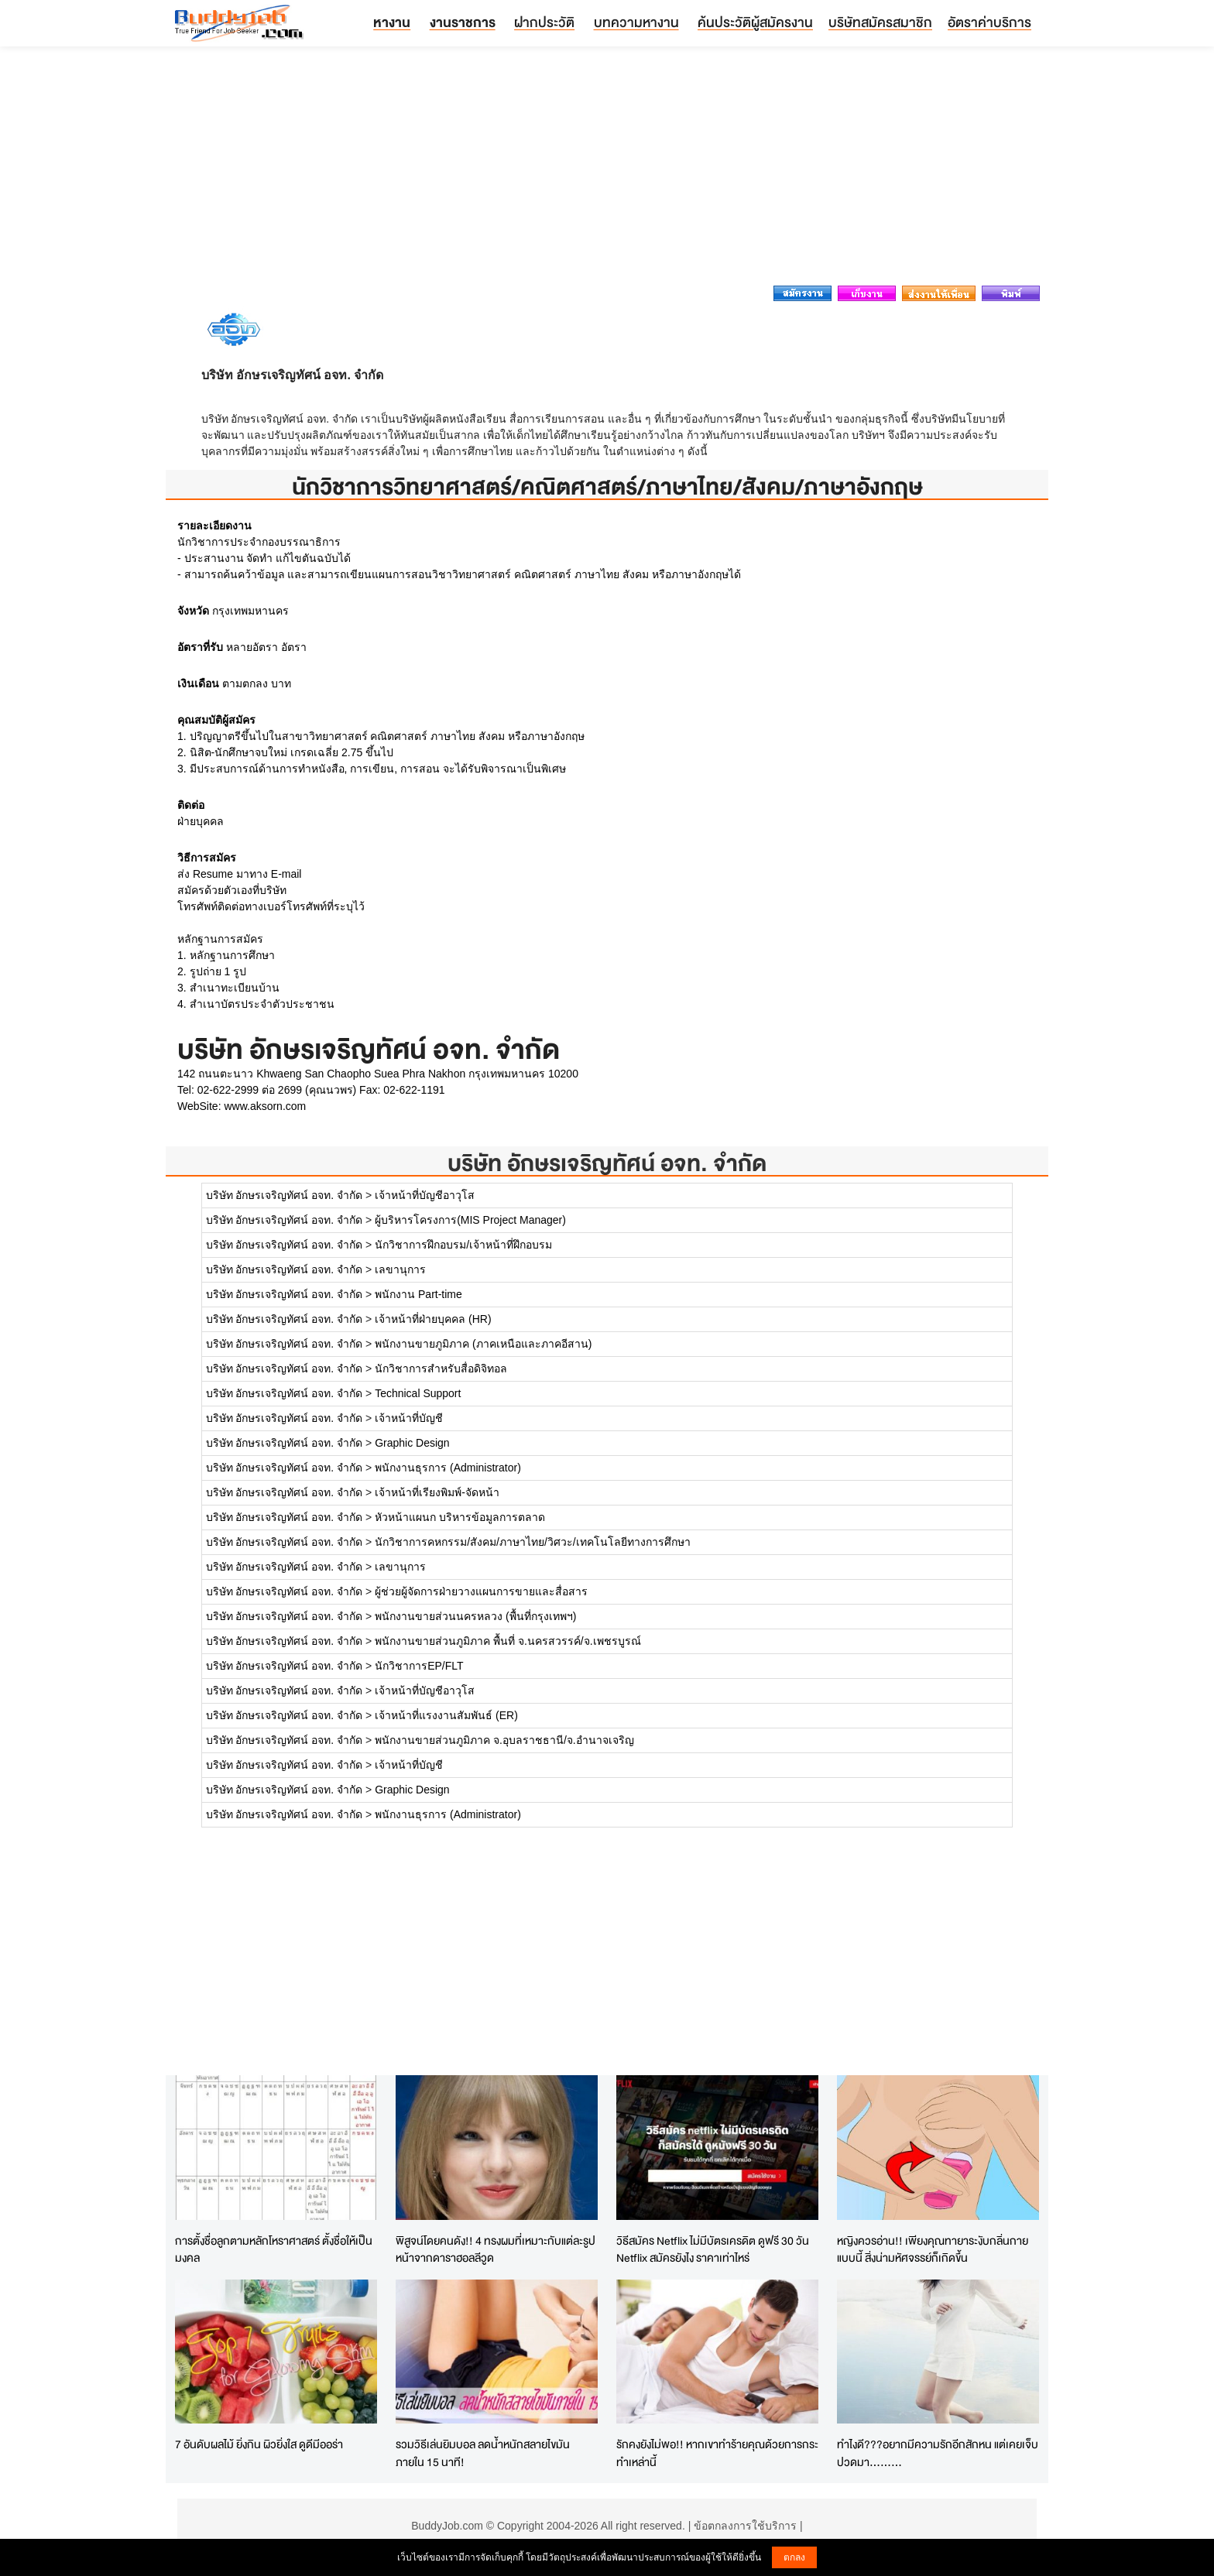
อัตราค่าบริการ (989, 22)
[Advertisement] (607, 170)
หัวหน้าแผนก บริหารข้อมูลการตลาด (460, 1517)
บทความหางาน (636, 22)
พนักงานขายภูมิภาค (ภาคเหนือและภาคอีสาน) (483, 1344)
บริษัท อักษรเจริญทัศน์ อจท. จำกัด (607, 1163)
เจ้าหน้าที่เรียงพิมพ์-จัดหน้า (437, 1492)
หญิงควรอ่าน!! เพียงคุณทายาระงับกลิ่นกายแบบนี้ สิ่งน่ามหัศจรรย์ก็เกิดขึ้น (932, 2249)
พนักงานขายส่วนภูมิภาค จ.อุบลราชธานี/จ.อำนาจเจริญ (504, 1740)
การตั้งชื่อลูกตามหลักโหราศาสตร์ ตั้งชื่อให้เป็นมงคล (273, 2249)
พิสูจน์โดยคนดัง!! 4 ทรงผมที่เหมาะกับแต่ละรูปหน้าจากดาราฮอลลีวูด (495, 2249)
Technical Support (418, 1393)
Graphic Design (412, 1443)
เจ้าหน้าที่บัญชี (409, 1418)
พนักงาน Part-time (418, 1294)
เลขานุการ (400, 1269)
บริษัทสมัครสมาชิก (880, 22)
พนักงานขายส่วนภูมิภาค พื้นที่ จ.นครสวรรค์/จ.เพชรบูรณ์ (507, 1641)
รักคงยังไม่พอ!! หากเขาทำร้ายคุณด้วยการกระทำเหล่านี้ (717, 2453)
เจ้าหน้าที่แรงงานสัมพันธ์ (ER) (446, 1715)
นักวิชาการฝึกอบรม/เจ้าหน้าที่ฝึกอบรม (463, 1244)
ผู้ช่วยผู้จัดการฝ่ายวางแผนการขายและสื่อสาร (481, 1591)
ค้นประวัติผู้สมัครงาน (755, 22)
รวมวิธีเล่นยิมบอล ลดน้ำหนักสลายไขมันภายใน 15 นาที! (483, 2453)
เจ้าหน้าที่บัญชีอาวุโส (425, 1195)
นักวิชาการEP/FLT (419, 1666)
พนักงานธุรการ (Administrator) (448, 1467)
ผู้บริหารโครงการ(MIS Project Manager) (470, 1220)
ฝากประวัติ (544, 22)
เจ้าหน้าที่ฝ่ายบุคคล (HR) (433, 1319)
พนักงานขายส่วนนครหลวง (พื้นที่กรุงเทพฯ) (475, 1616)
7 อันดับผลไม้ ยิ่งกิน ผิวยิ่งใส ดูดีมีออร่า (259, 2444)
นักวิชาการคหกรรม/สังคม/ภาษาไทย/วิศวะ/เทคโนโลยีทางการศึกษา (533, 1542)
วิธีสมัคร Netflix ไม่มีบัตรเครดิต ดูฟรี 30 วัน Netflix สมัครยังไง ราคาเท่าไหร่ (712, 2249)
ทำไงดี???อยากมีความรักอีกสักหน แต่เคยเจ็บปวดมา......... (937, 2453)
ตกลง (794, 2557)
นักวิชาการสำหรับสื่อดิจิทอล (441, 1368)
